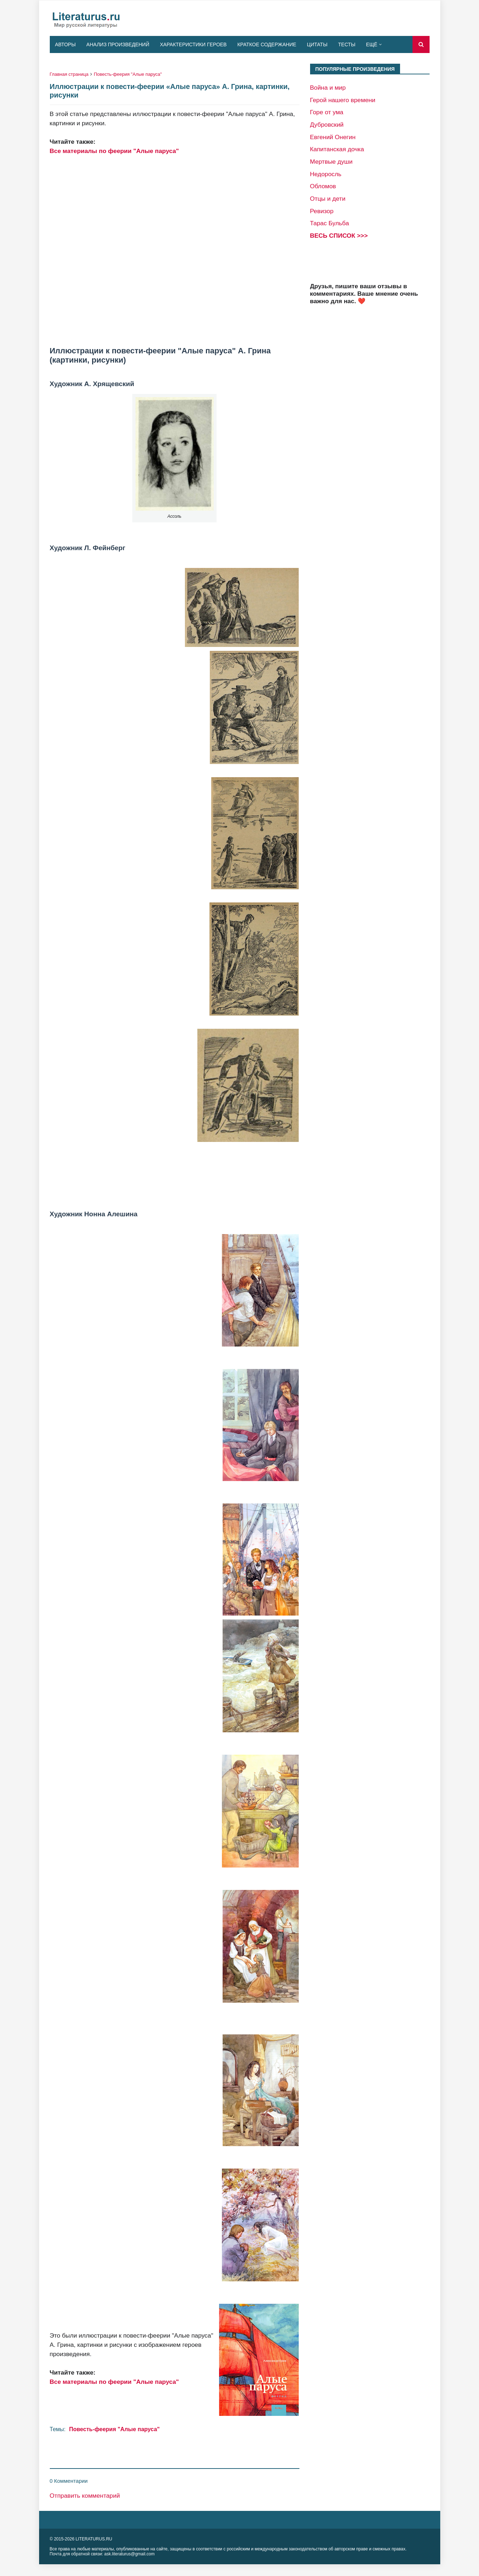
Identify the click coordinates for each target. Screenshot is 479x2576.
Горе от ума (327, 112)
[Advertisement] (174, 251)
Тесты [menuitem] (346, 44)
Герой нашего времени (343, 100)
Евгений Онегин (333, 137)
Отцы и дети (328, 198)
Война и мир (328, 87)
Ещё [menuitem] (371, 44)
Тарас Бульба (329, 223)
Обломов (323, 186)
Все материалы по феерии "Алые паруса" (114, 150)
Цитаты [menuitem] (317, 44)
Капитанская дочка (337, 149)
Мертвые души (331, 161)
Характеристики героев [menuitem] (193, 44)
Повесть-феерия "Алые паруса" (128, 74)
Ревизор (322, 211)
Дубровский (327, 124)
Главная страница (69, 74)
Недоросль (326, 174)
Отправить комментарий (85, 2495)
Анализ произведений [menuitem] (117, 44)
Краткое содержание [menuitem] (266, 44)
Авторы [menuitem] (65, 44)
